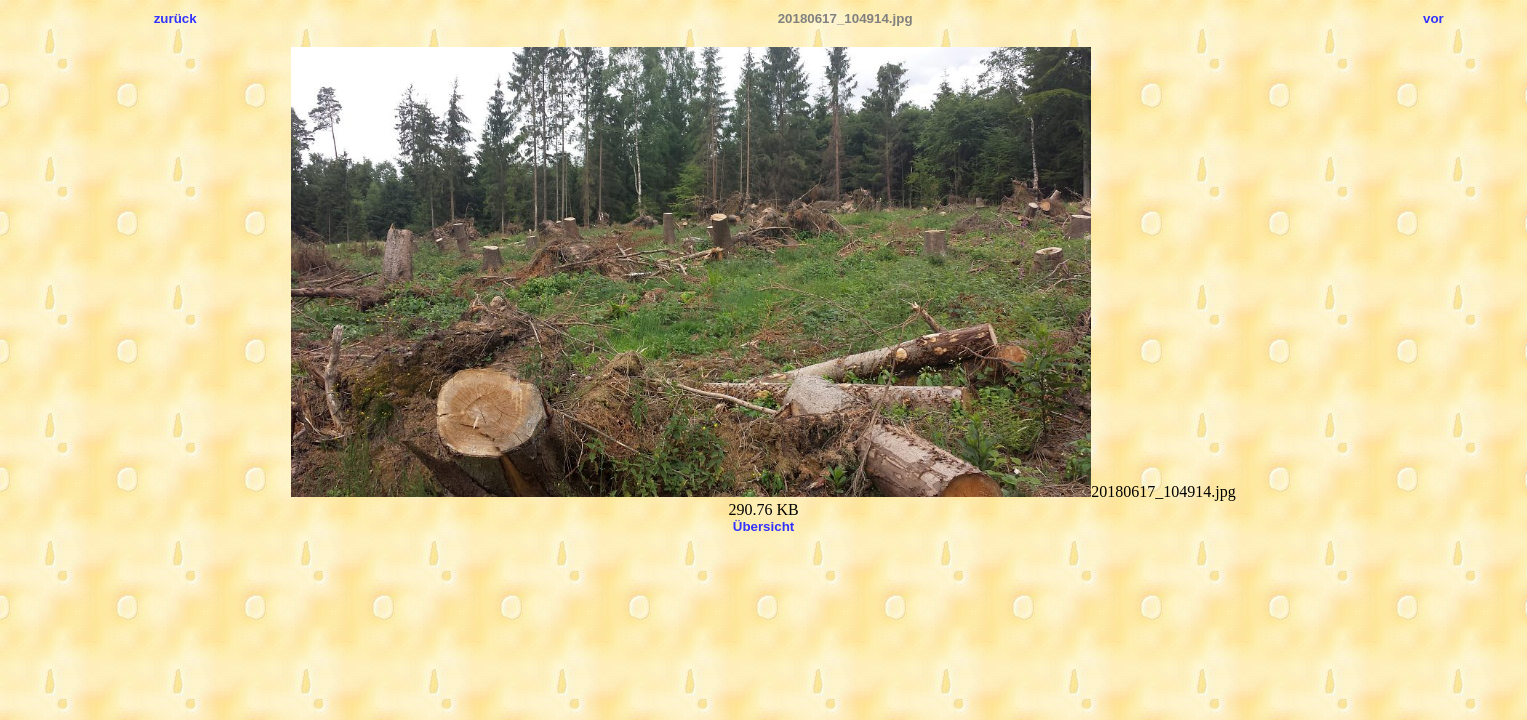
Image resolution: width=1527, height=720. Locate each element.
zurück (175, 18)
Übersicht (763, 526)
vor (1433, 18)
